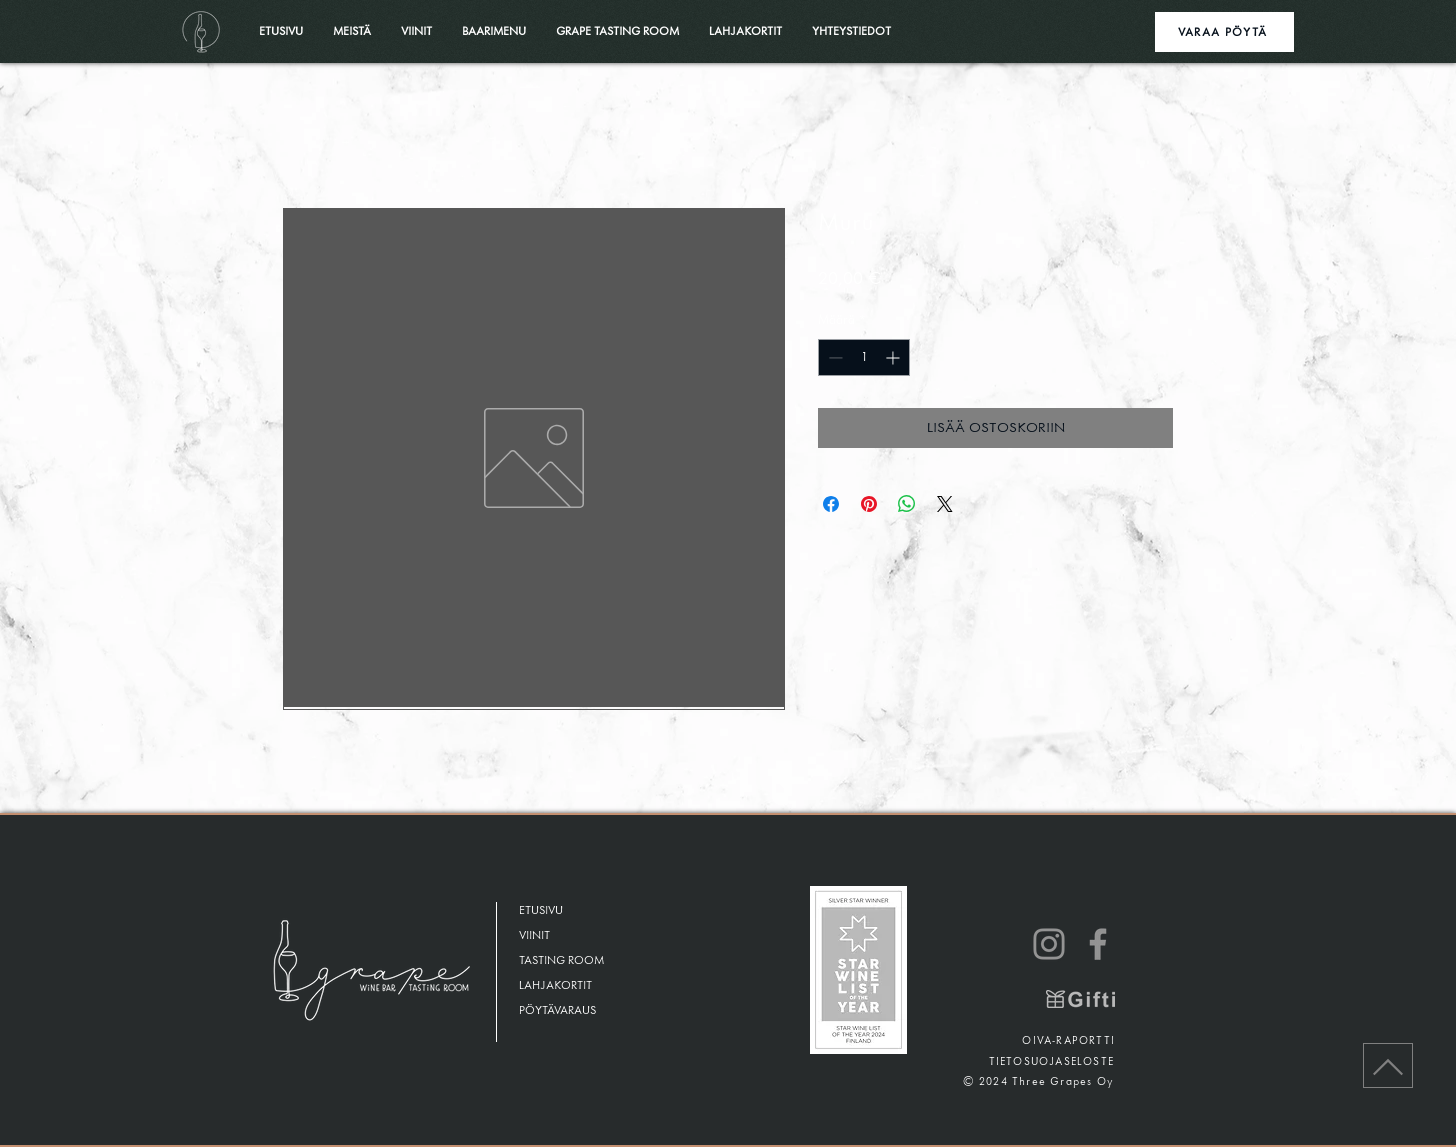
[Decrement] (833, 357)
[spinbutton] (864, 357)
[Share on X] (945, 504)
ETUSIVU (541, 910)
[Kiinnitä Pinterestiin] (869, 504)
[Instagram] (1049, 944)
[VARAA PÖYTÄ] (1224, 32)
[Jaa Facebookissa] (831, 504)
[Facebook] (1098, 944)
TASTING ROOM (561, 960)
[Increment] (894, 357)
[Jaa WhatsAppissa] (907, 504)
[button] (617, 32)
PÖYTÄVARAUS (557, 1010)
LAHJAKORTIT (555, 985)
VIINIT (534, 935)
